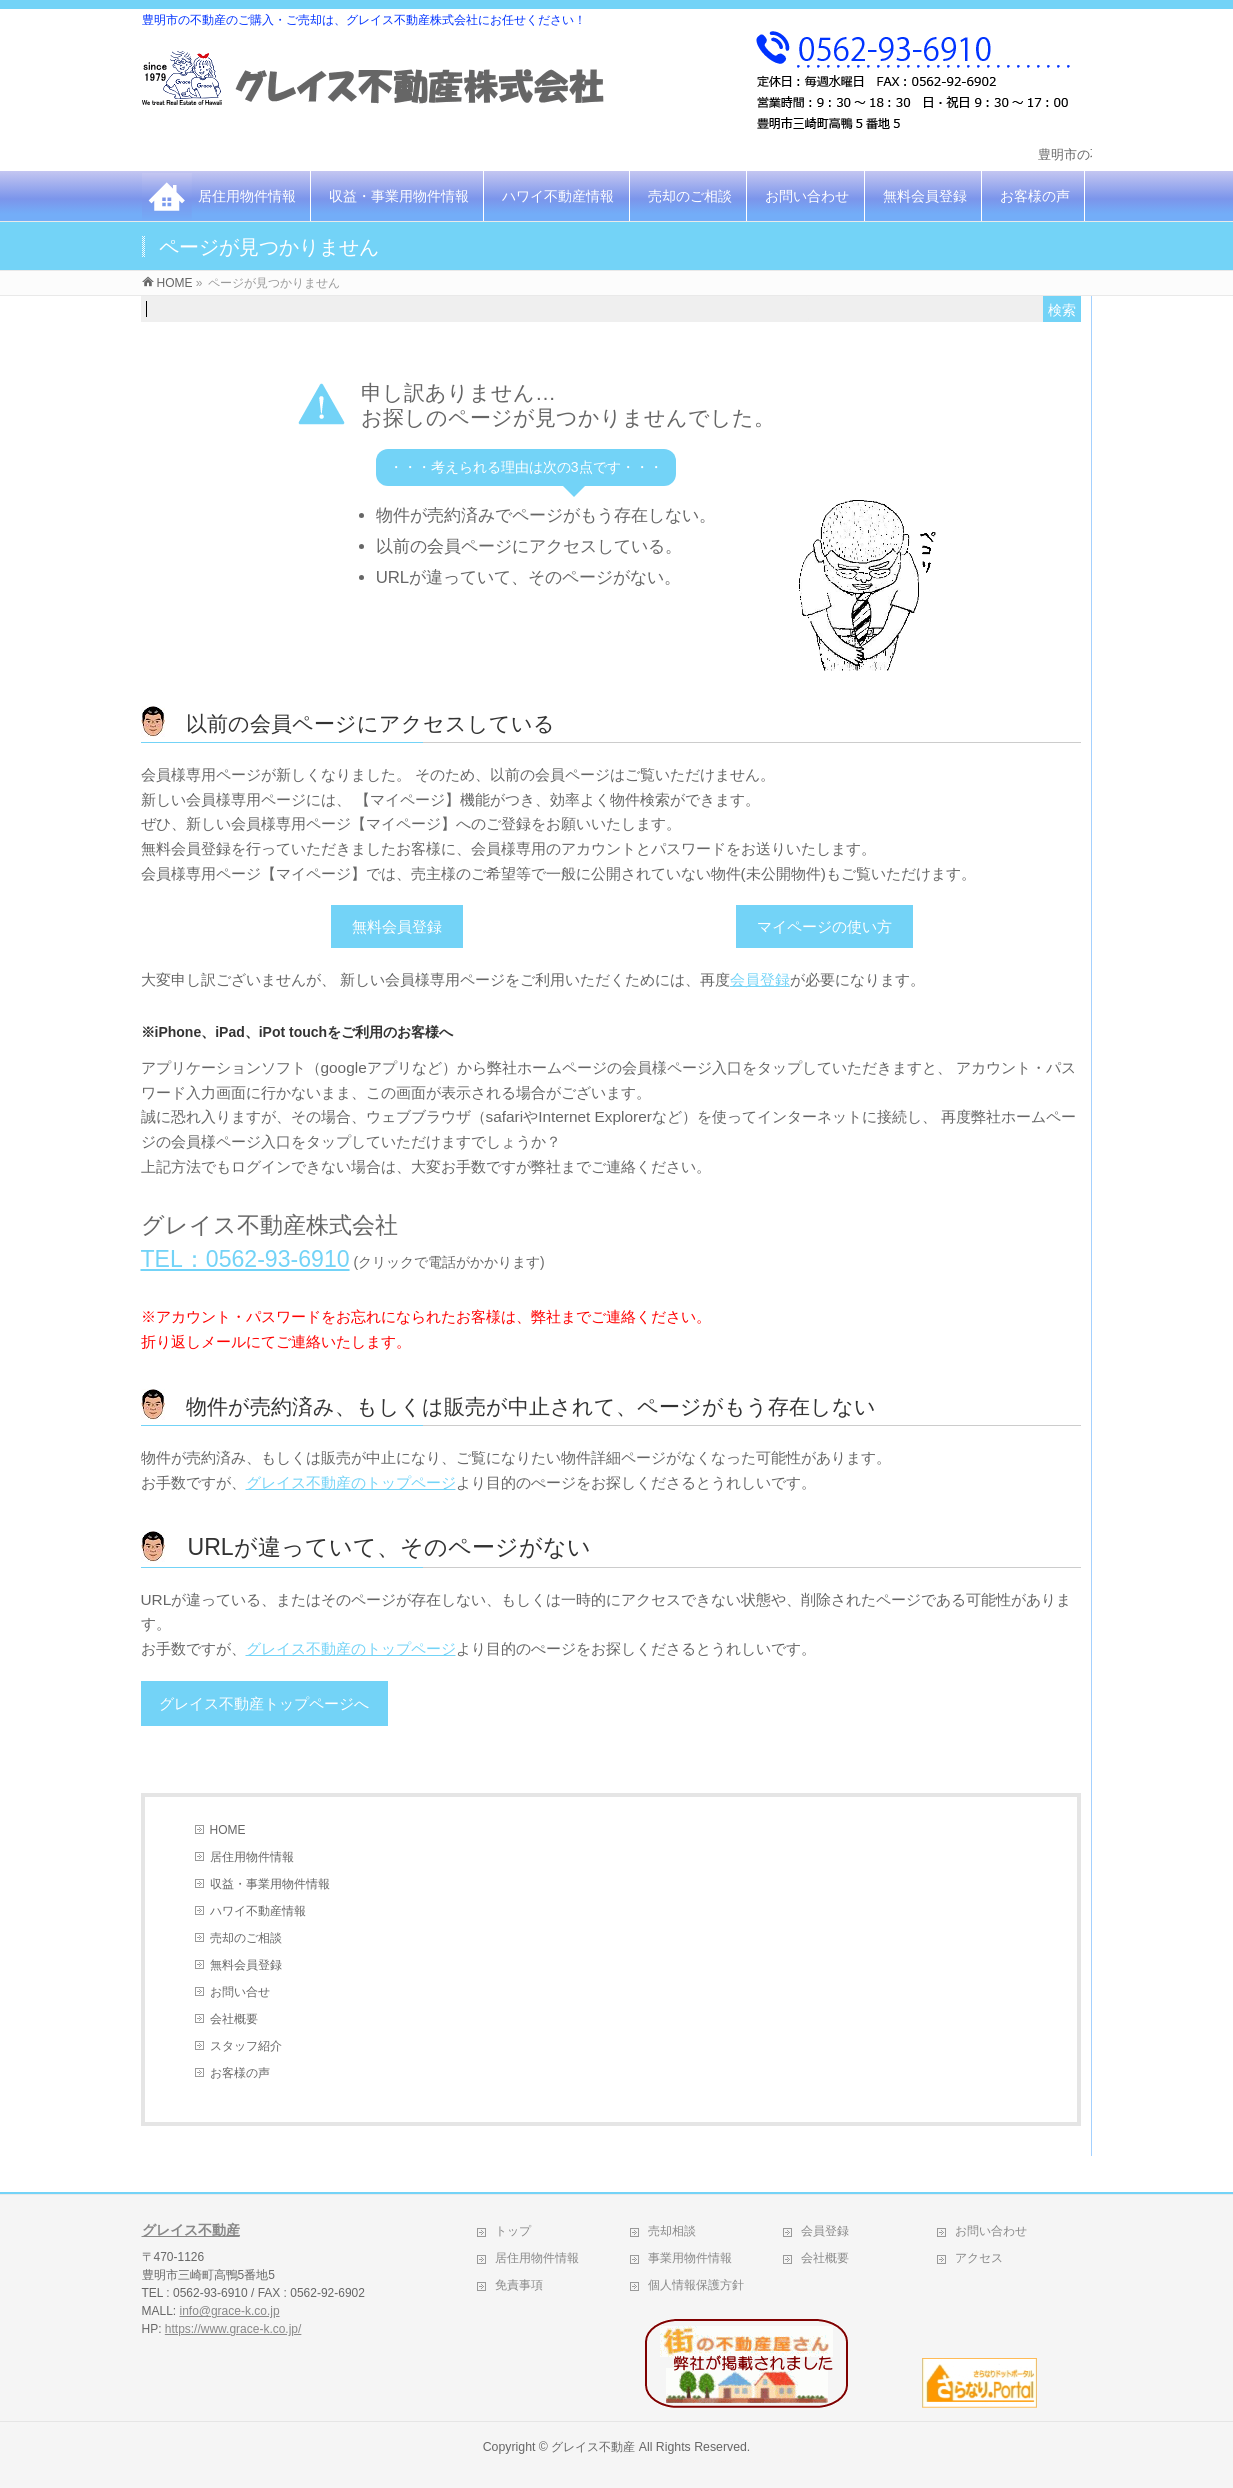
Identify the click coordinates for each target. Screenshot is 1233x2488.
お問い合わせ (807, 196)
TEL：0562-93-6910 (245, 1259)
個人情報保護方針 (696, 2285)
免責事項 (519, 2285)
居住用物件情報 (247, 196)
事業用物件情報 (690, 2258)
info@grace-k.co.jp (229, 2311)
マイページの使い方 (824, 926)
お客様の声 (1035, 196)
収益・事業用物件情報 (399, 196)
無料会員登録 (925, 196)
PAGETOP (1045, 2176)
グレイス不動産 (191, 2230)
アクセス (979, 2258)
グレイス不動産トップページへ (264, 1703)
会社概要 (234, 2019)
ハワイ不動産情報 (558, 196)
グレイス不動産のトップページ (351, 1482)
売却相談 (672, 2231)
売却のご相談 (690, 196)
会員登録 (760, 979)
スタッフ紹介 (246, 2046)
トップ (513, 2231)
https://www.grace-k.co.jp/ (233, 2329)
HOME (228, 1830)
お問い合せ (240, 1992)
